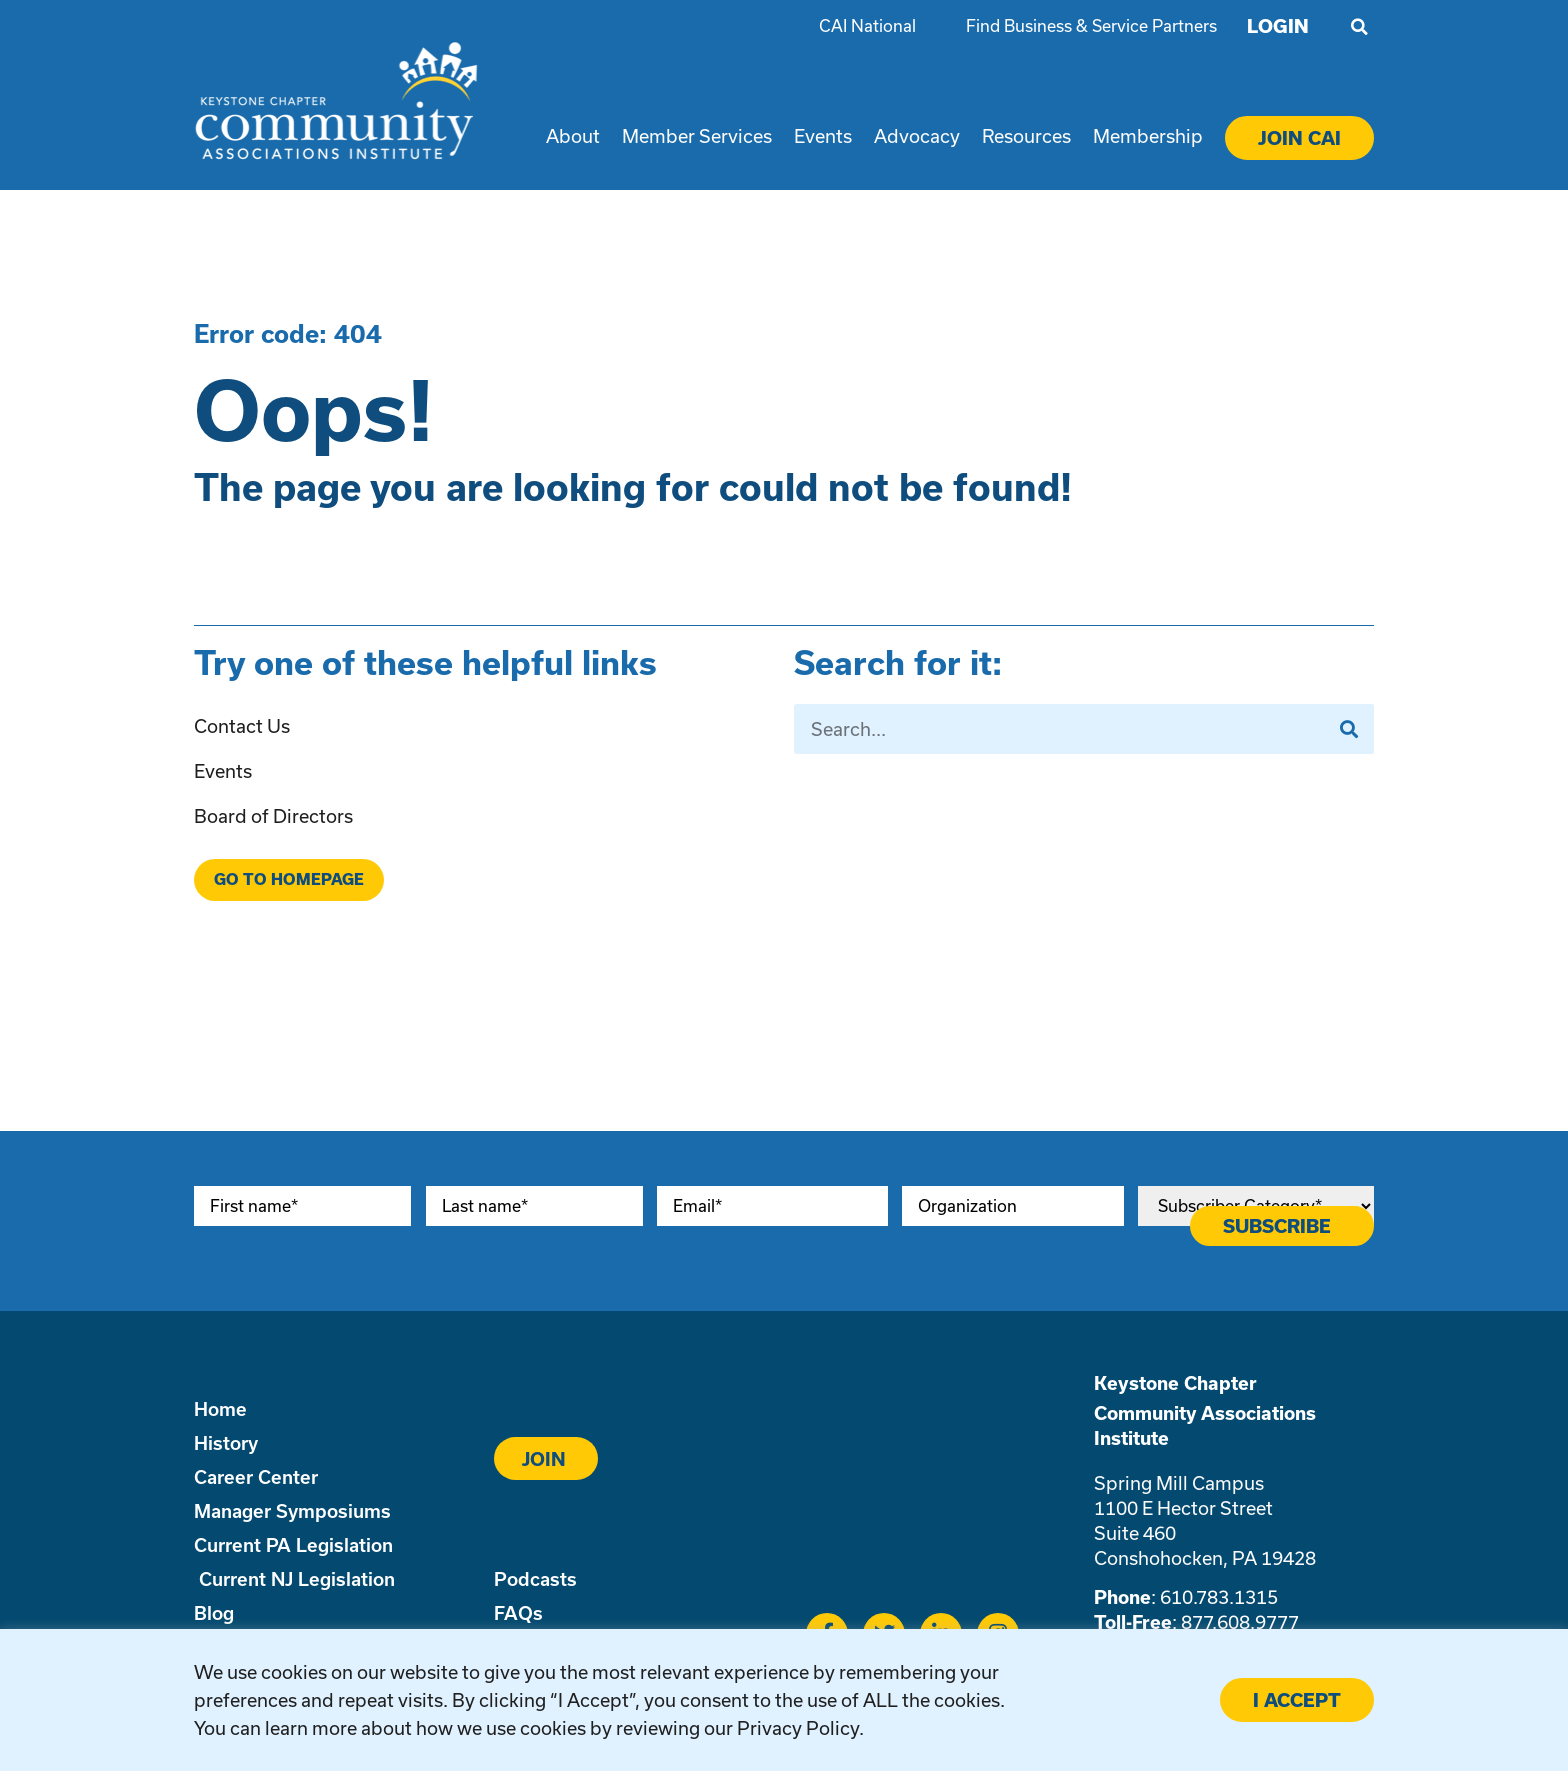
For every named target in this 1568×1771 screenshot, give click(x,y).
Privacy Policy (798, 1728)
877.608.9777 (1240, 1622)
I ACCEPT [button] (1297, 1700)
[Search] (1349, 729)
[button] (1359, 27)
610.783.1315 (1219, 1597)
